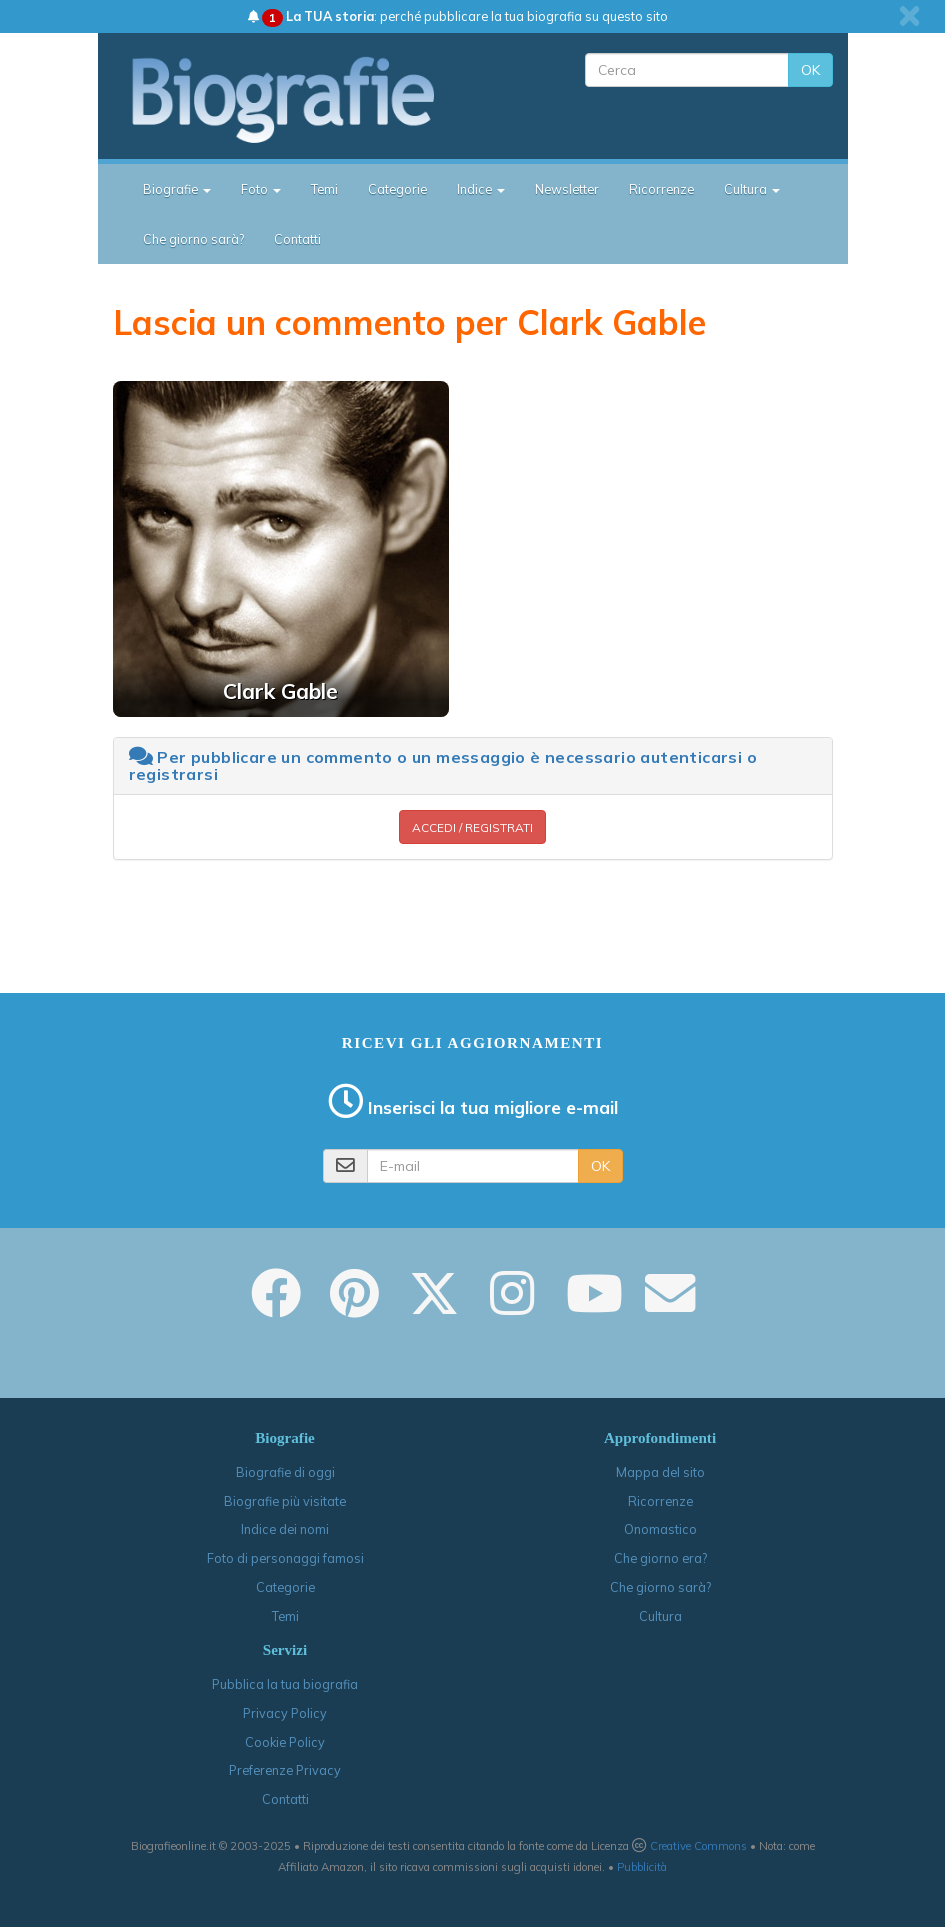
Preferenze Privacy (285, 1770)
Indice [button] (481, 189)
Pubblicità (642, 1867)
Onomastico (660, 1529)
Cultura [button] (752, 189)
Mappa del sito (660, 1472)
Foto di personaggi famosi (285, 1558)
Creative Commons (698, 1846)
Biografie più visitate (285, 1501)
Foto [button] (261, 189)
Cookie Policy (285, 1742)
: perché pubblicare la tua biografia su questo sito (458, 16)
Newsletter (567, 189)
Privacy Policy (285, 1713)
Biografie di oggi (285, 1472)
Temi (324, 189)
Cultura (660, 1616)
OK (810, 70)
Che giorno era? (660, 1558)
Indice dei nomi (285, 1529)
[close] (909, 16)
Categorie (397, 189)
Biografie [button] (177, 189)
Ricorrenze (661, 189)
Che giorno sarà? (193, 239)
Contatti (297, 239)
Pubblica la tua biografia (285, 1684)
